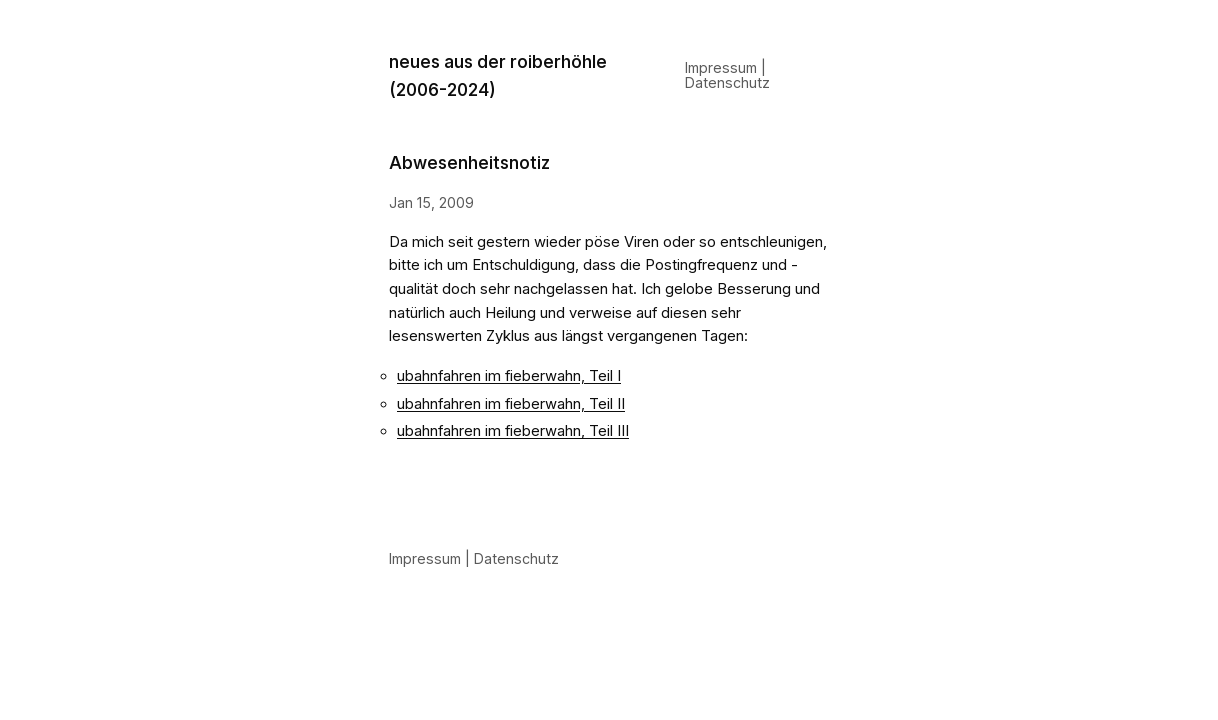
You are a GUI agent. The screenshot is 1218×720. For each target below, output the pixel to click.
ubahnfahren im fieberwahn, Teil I (509, 376)
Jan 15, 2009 (431, 202)
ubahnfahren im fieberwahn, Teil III (513, 431)
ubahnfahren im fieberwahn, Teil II (511, 404)
